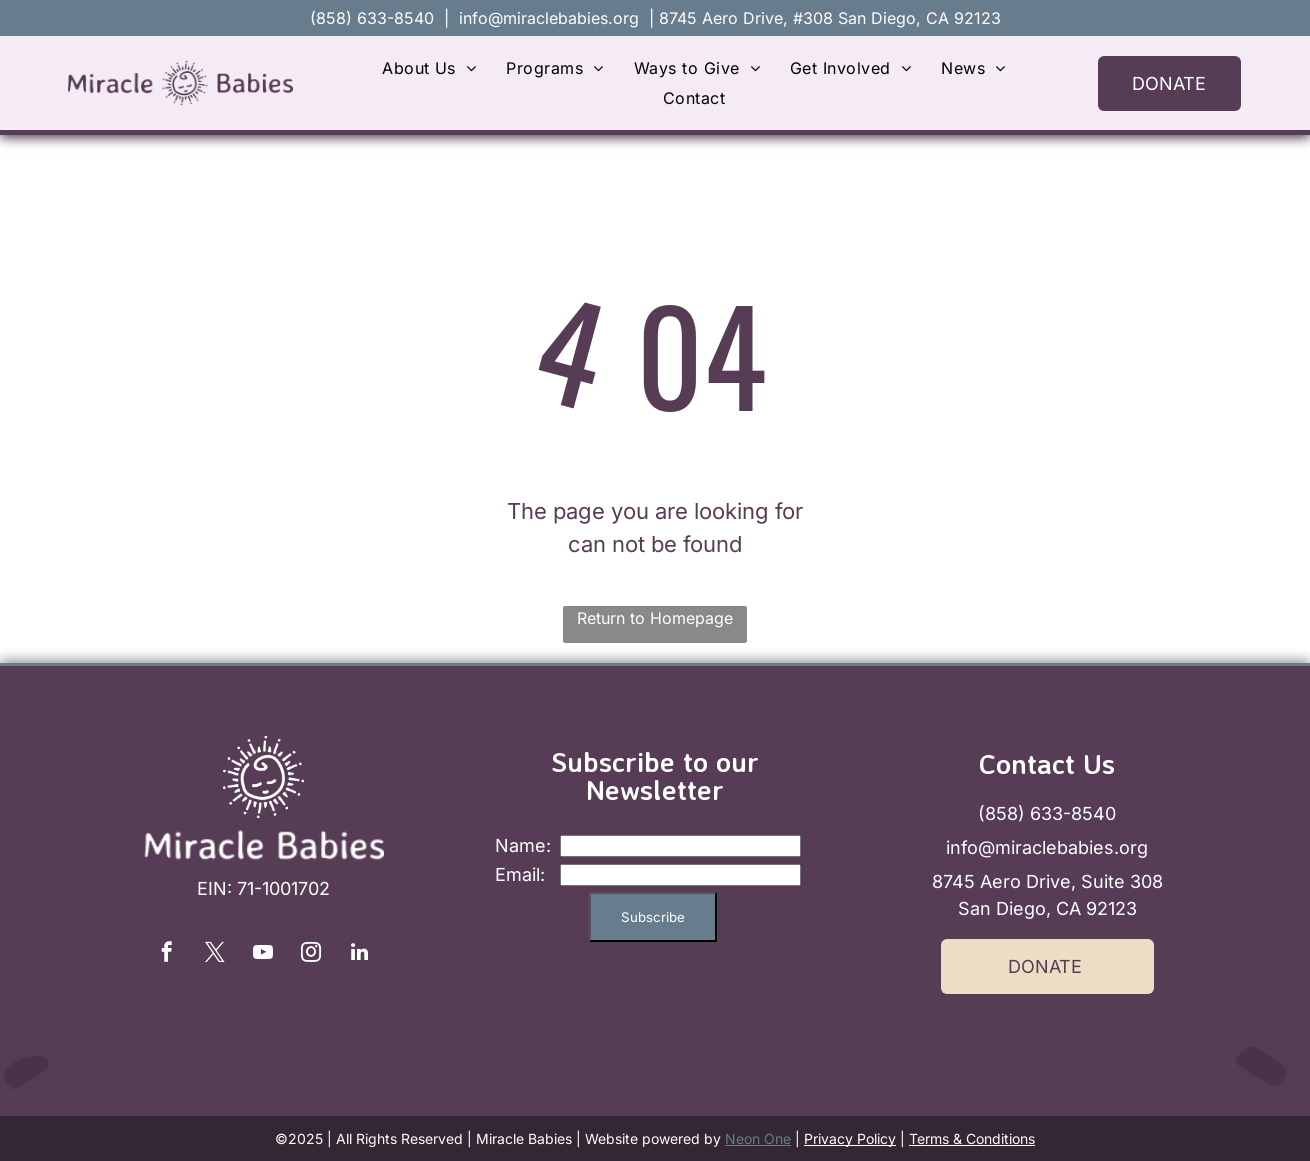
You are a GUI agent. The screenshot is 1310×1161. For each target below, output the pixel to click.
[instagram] (311, 954)
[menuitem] (429, 68)
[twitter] (215, 954)
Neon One (758, 1138)
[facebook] (167, 954)
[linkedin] (359, 954)
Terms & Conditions (972, 1138)
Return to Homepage (655, 618)
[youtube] (263, 954)
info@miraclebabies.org (549, 18)
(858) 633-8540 (1047, 813)
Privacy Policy (850, 1138)
